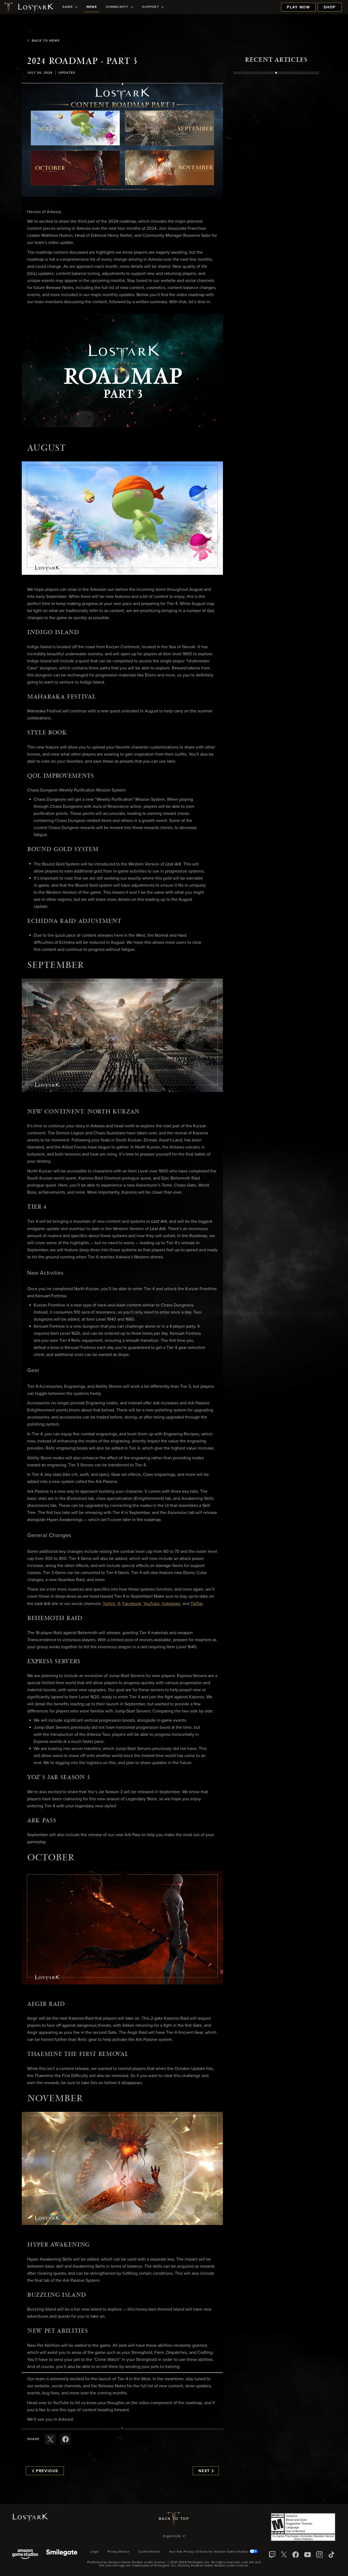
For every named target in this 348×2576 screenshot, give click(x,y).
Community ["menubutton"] (119, 7)
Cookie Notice (149, 2551)
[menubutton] (174, 2536)
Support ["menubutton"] (153, 7)
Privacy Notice (118, 2551)
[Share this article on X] (50, 2439)
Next (205, 2471)
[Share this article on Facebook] (65, 2439)
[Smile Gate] (61, 2554)
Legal (94, 2551)
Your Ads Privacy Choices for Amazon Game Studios (213, 2551)
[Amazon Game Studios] (25, 2554)
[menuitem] (70, 7)
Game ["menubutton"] (70, 7)
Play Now (298, 7)
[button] (122, 140)
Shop (330, 7)
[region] (276, 197)
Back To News (43, 40)
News (91, 7)
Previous (45, 2471)
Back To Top (174, 2519)
